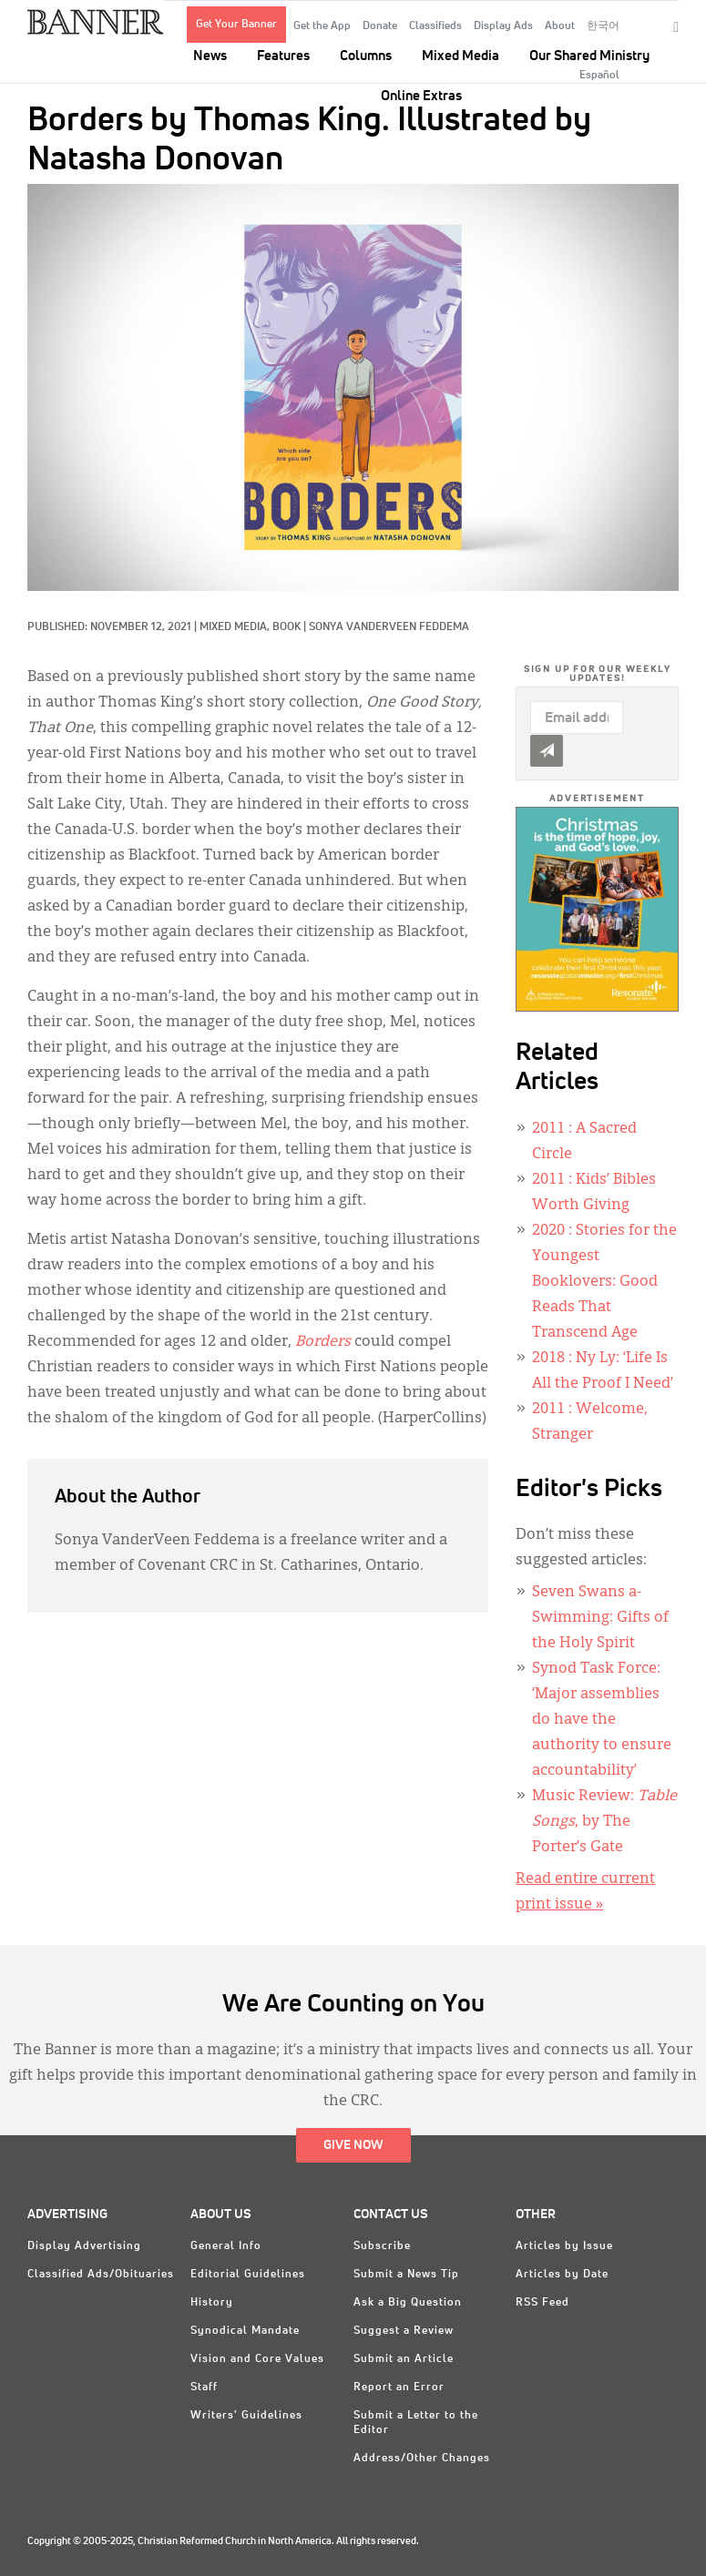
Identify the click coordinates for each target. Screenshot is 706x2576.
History (211, 2302)
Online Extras (421, 96)
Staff (204, 2387)
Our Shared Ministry (589, 56)
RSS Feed (542, 2302)
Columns (366, 56)
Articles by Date (562, 2274)
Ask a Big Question (407, 2302)
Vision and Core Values (257, 2359)
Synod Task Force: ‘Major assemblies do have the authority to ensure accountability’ (601, 1720)
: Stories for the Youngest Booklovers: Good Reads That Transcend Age (604, 1282)
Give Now (353, 2145)
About (560, 26)
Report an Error (399, 2387)
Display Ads (503, 26)
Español (599, 75)
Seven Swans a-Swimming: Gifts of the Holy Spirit (600, 1618)
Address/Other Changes (421, 2458)
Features (283, 56)
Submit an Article (403, 2359)
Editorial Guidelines (247, 2274)
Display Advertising (84, 2246)
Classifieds (435, 26)
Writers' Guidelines (246, 2415)
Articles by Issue (564, 2246)
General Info (225, 2246)
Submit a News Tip (406, 2274)
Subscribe (382, 2246)
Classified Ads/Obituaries (100, 2274)
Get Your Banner (236, 24)
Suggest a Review (403, 2331)
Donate (380, 26)
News (210, 56)
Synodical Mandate (245, 2331)
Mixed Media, (236, 627)
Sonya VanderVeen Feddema (389, 627)
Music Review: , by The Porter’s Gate (604, 1822)
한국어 (603, 26)
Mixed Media (460, 56)
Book (286, 627)
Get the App (322, 26)
